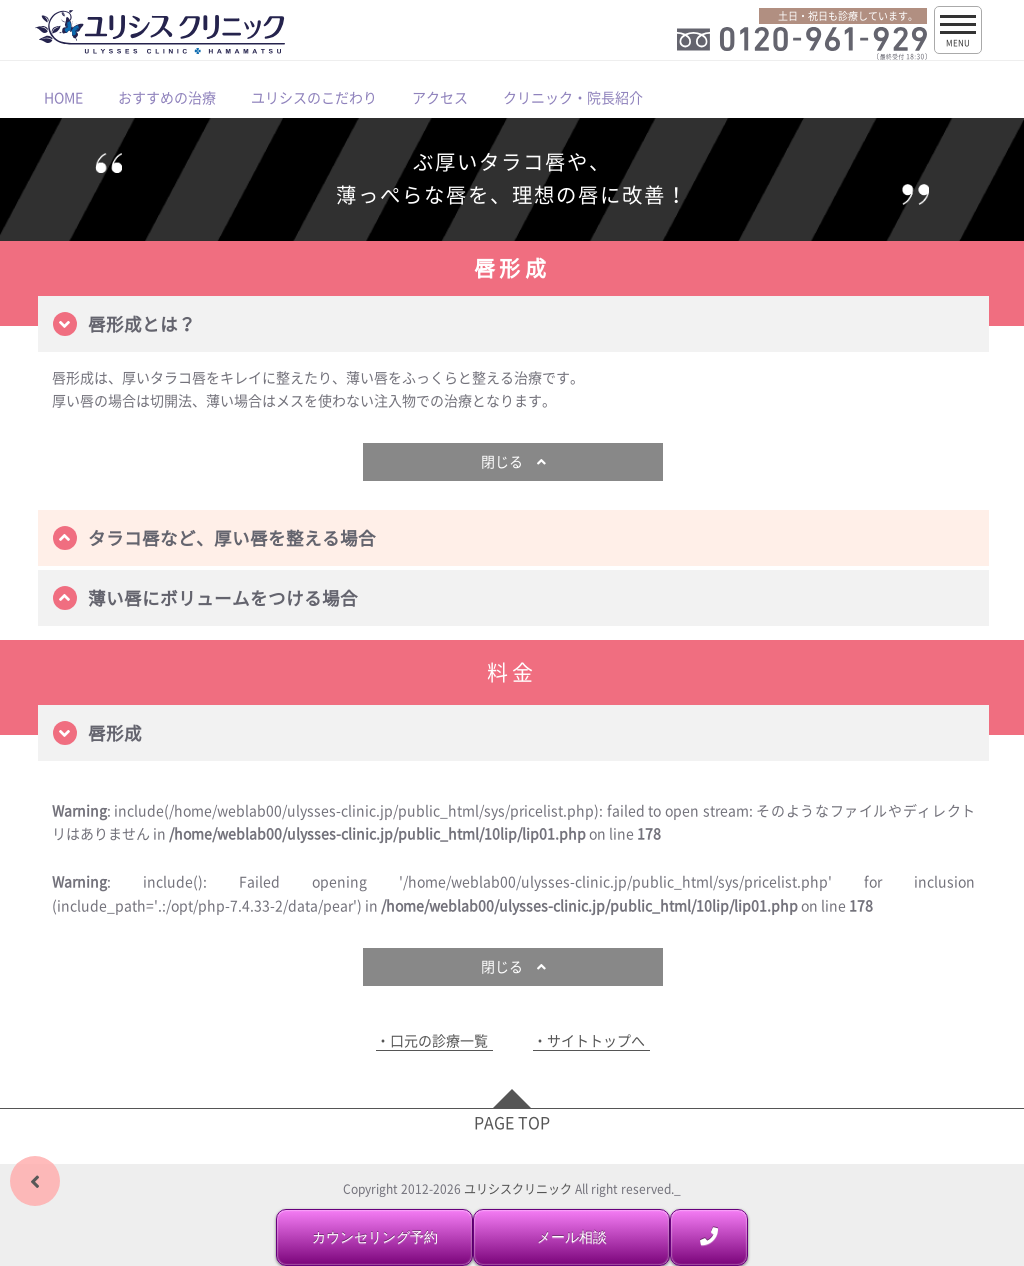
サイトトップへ (596, 1040)
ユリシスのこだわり (314, 97)
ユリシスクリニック (518, 1189)
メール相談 (572, 1237)
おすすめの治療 (167, 97)
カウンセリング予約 (375, 1237)
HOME (63, 97)
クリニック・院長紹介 (573, 97)
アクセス (440, 97)
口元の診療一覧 (439, 1040)
